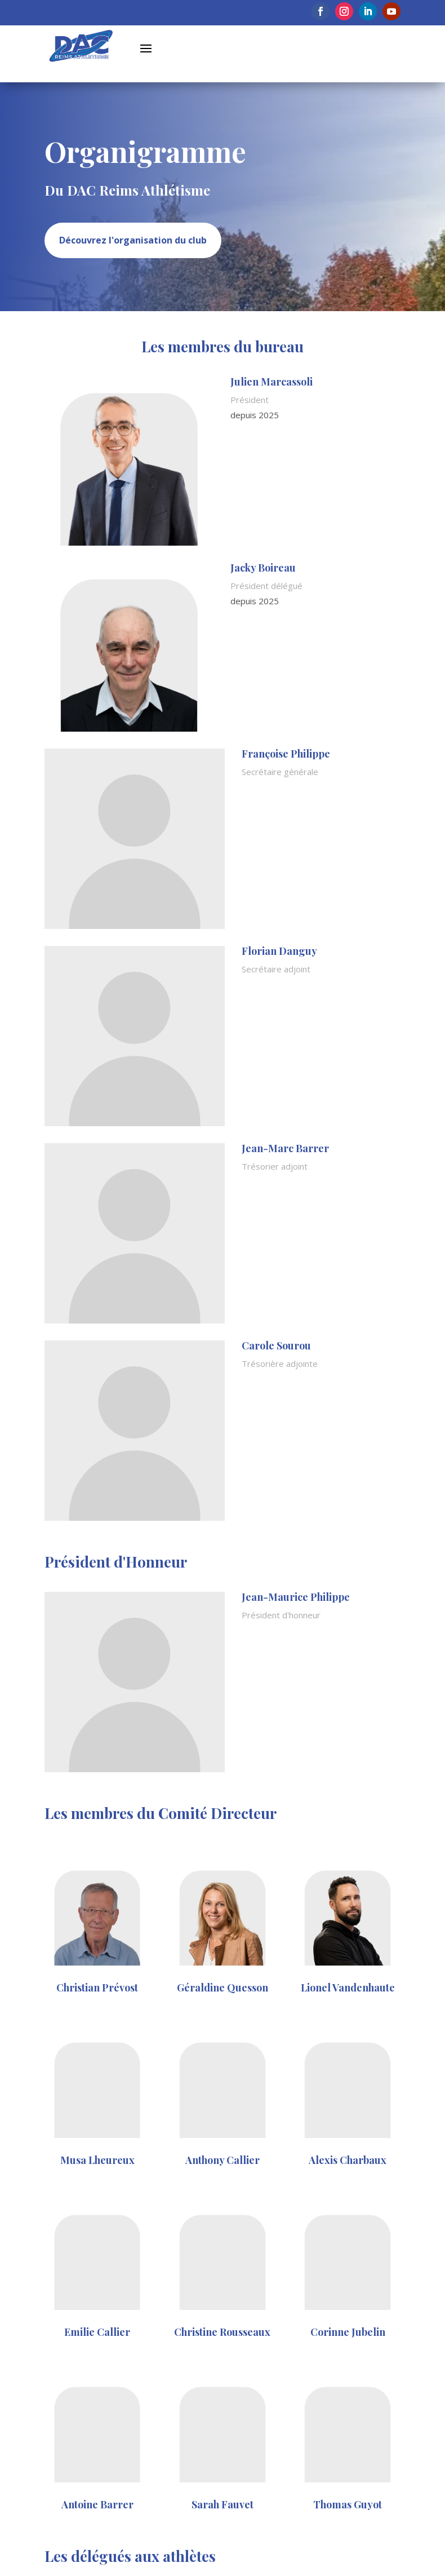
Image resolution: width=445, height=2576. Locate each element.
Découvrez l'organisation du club (133, 240)
